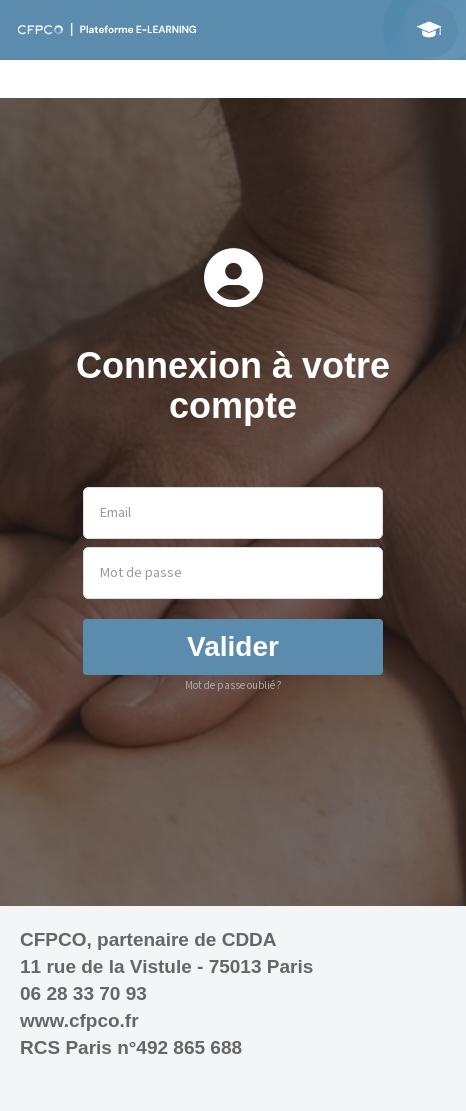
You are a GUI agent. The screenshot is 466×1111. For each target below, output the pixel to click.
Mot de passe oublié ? (233, 686)
